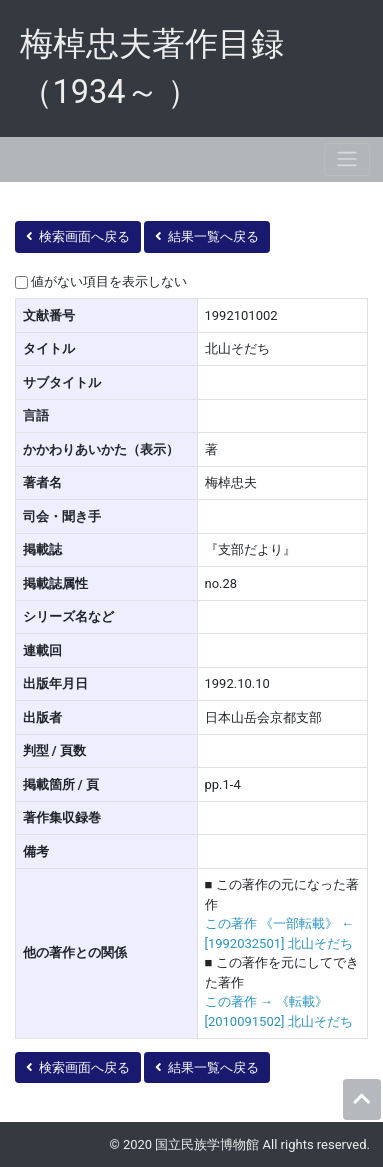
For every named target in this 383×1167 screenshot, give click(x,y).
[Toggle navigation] (347, 159)
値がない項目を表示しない (109, 281)
